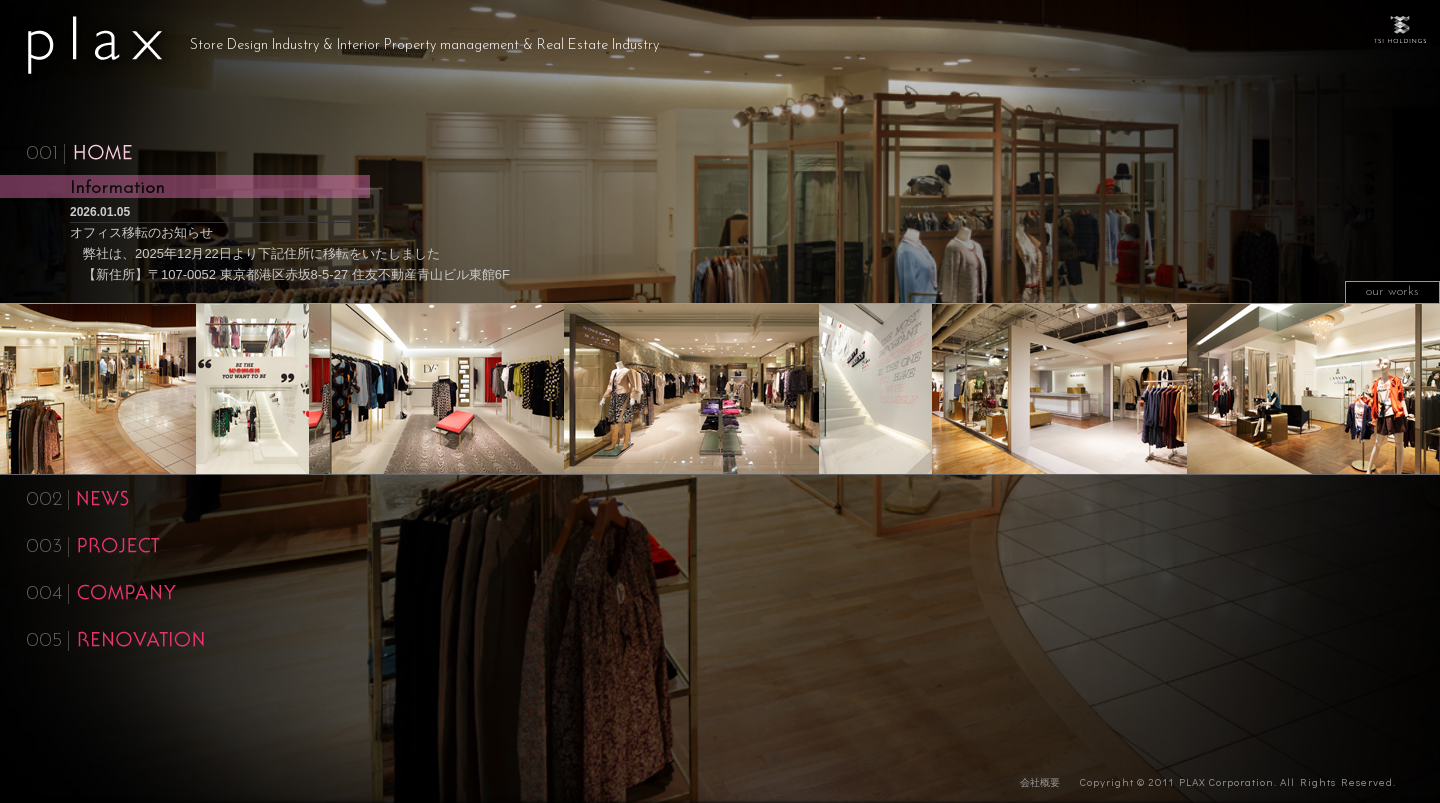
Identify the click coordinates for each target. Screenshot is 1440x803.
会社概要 (1040, 782)
